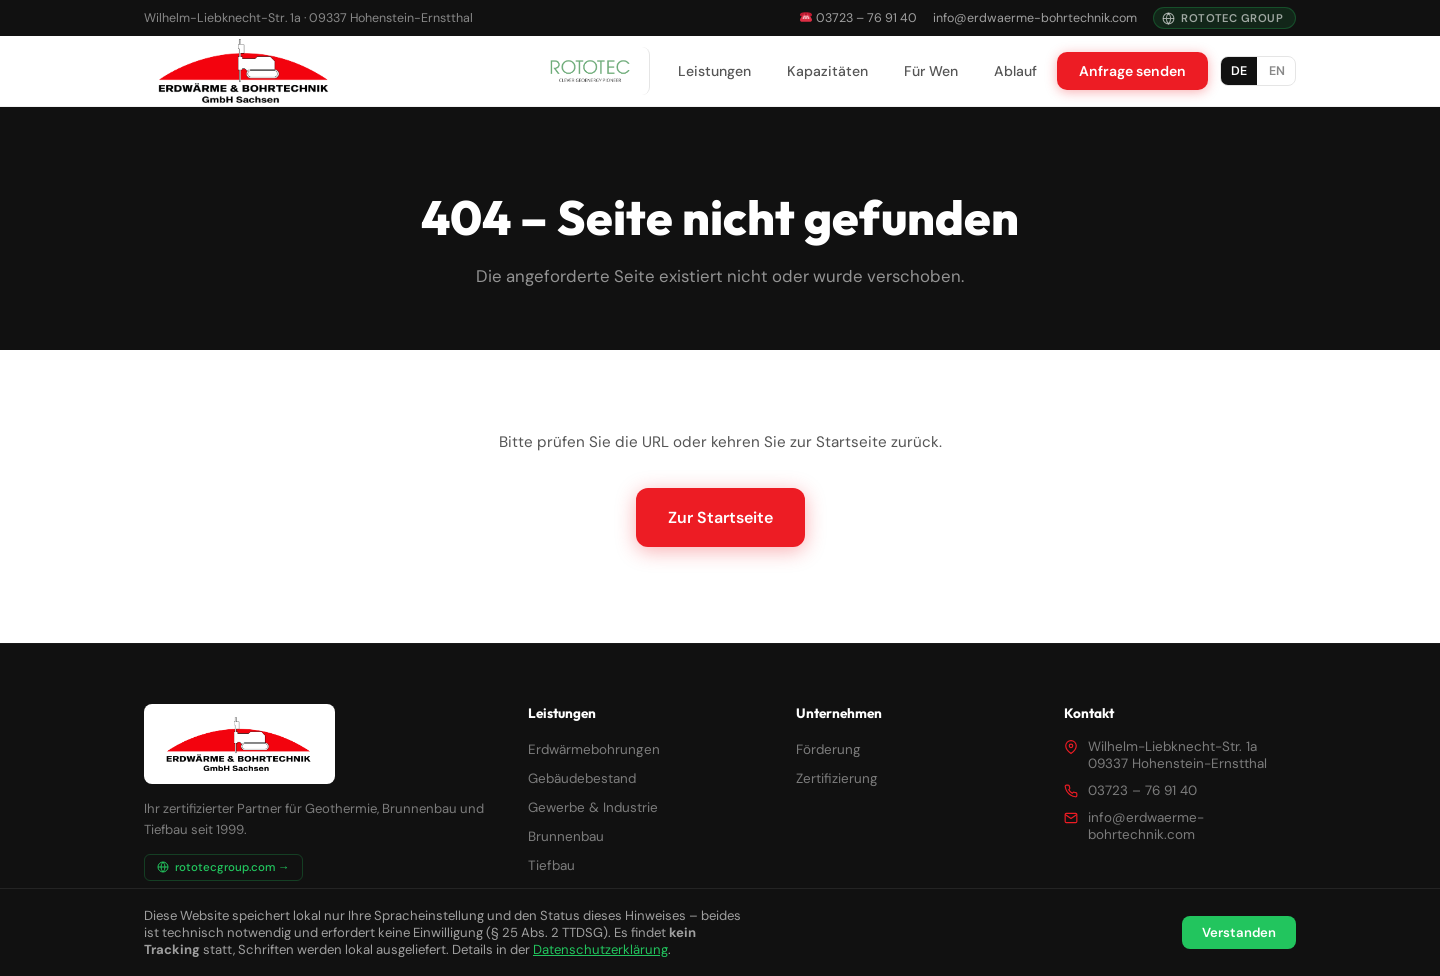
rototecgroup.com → (223, 867)
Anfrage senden (1132, 71)
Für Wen (931, 71)
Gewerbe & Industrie (593, 807)
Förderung (828, 749)
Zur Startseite (720, 517)
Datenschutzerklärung (600, 949)
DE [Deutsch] (1239, 71)
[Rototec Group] (590, 71)
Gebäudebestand (582, 778)
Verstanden (1239, 932)
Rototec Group (1222, 18)
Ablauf (1015, 71)
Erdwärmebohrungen (594, 749)
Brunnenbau (566, 836)
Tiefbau (551, 865)
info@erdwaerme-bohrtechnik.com (1035, 18)
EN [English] (1277, 71)
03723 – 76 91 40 (858, 18)
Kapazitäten (827, 71)
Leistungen (714, 71)
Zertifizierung (837, 778)
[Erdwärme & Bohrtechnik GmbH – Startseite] (244, 71)
